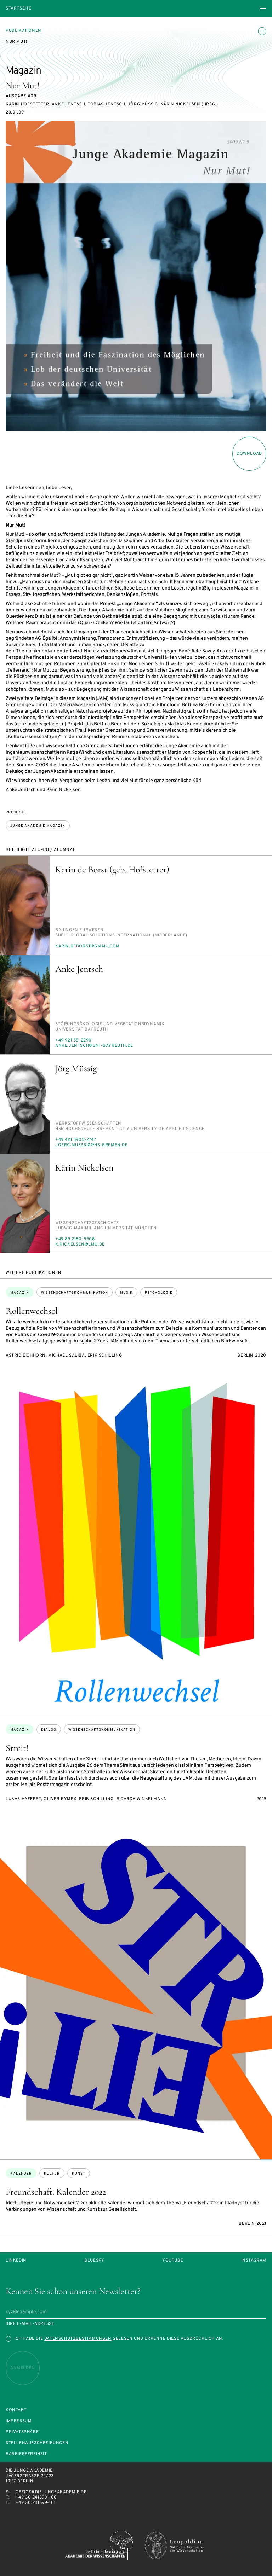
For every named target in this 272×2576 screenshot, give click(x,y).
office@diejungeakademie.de (51, 2492)
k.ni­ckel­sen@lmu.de (80, 1244)
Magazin (19, 1292)
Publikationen (23, 31)
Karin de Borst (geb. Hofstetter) (112, 869)
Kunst (78, 2173)
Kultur (52, 2173)
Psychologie (158, 1292)
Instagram (253, 2260)
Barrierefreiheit (26, 2454)
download (249, 454)
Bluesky (94, 2260)
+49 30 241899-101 (36, 2503)
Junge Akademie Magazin (37, 826)
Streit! (17, 1747)
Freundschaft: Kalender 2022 (56, 2191)
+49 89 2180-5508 (75, 1239)
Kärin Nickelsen (84, 1167)
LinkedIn (16, 2260)
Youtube (172, 2260)
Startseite (19, 8)
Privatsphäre (22, 2432)
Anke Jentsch (79, 968)
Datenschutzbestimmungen (78, 2339)
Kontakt (16, 2410)
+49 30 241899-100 (36, 2497)
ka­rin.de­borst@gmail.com (87, 946)
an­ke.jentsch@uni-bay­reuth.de (94, 1046)
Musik (126, 1292)
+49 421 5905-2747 (75, 1140)
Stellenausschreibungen (37, 2443)
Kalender (21, 2173)
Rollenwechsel (32, 1310)
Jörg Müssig (76, 1068)
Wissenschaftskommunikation (74, 1292)
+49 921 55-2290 (73, 1040)
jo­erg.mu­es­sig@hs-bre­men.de (91, 1145)
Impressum (19, 2421)
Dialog (48, 1730)
